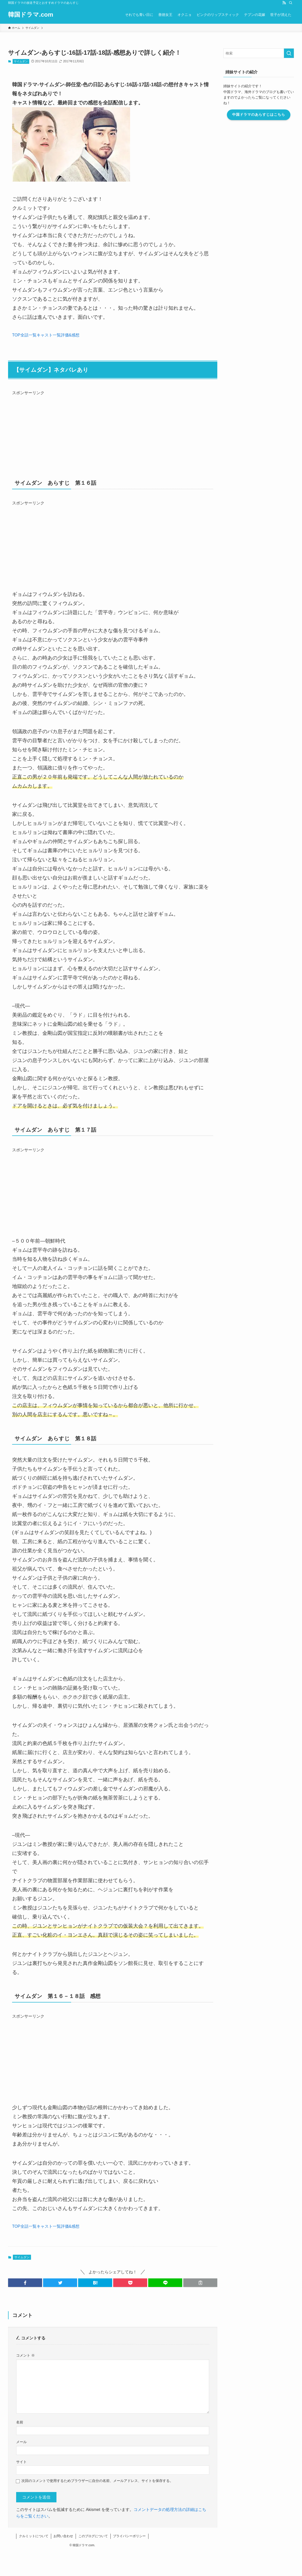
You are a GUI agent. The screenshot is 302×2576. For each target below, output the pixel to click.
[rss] (284, 3)
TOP (16, 335)
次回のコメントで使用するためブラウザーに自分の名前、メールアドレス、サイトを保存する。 (97, 2481)
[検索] (290, 3)
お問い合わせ (63, 2536)
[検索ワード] (258, 53)
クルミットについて (33, 2536)
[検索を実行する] (289, 53)
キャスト (49, 335)
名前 (19, 2422)
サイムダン (21, 61)
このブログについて (93, 2536)
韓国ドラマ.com (30, 15)
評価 (70, 335)
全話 (28, 335)
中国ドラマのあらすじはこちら (258, 114)
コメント (25, 2355)
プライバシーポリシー (129, 2536)
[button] (25, 2282)
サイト (21, 2462)
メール (21, 2442)
